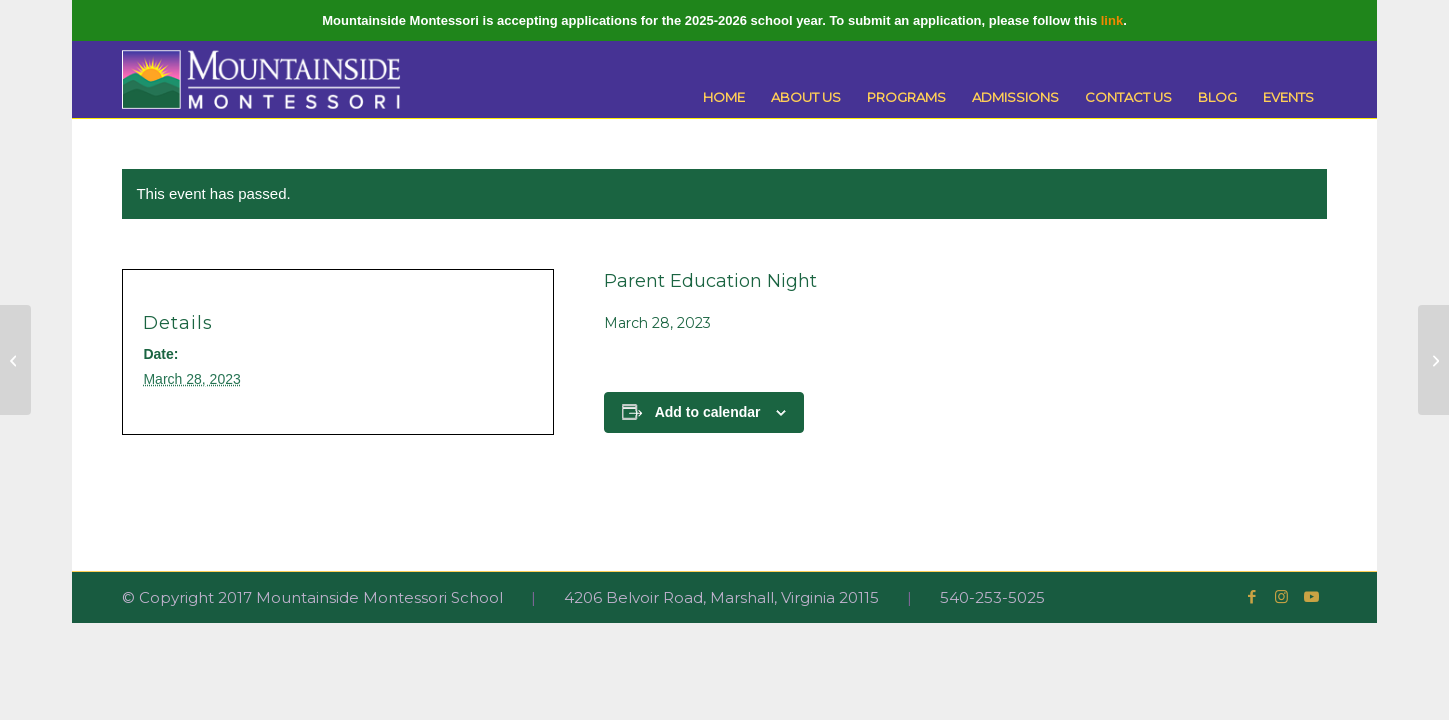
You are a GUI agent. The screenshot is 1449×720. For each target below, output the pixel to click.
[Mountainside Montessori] (261, 79)
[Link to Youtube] (1312, 597)
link (1112, 20)
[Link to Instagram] (1282, 597)
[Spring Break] (15, 360)
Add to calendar (708, 412)
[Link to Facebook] (1252, 597)
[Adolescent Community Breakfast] (1433, 360)
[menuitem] (724, 97)
